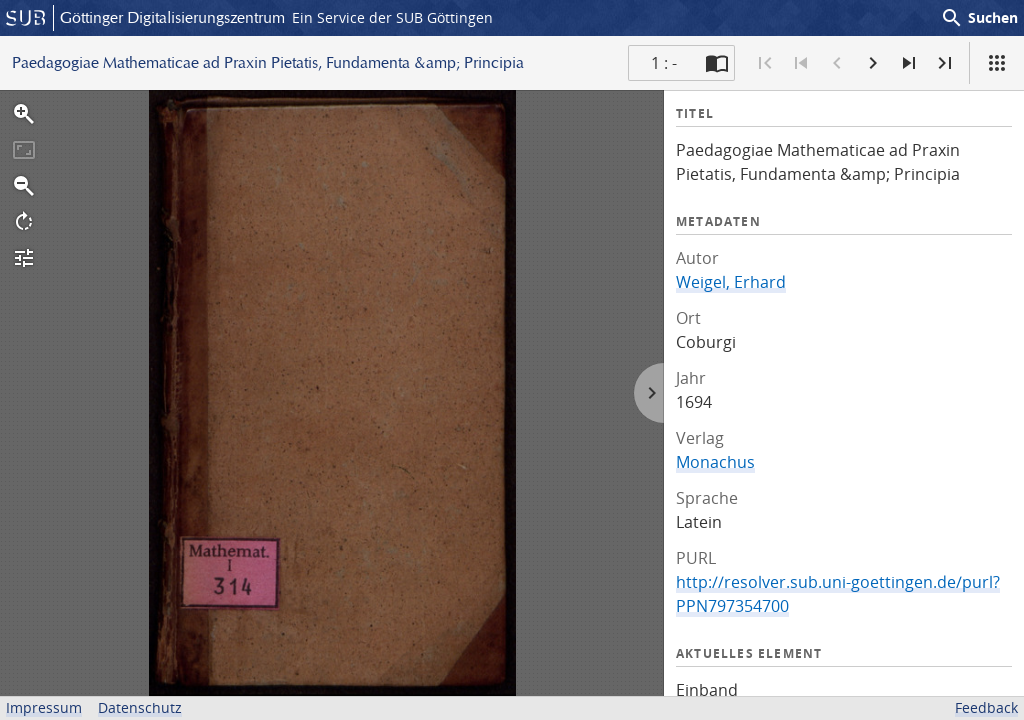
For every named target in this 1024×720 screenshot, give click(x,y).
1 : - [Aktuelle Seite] (664, 63)
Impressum (44, 707)
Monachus (715, 462)
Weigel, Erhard (731, 282)
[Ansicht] (997, 63)
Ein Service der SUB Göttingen (392, 17)
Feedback (986, 707)
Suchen (979, 18)
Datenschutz (140, 707)
